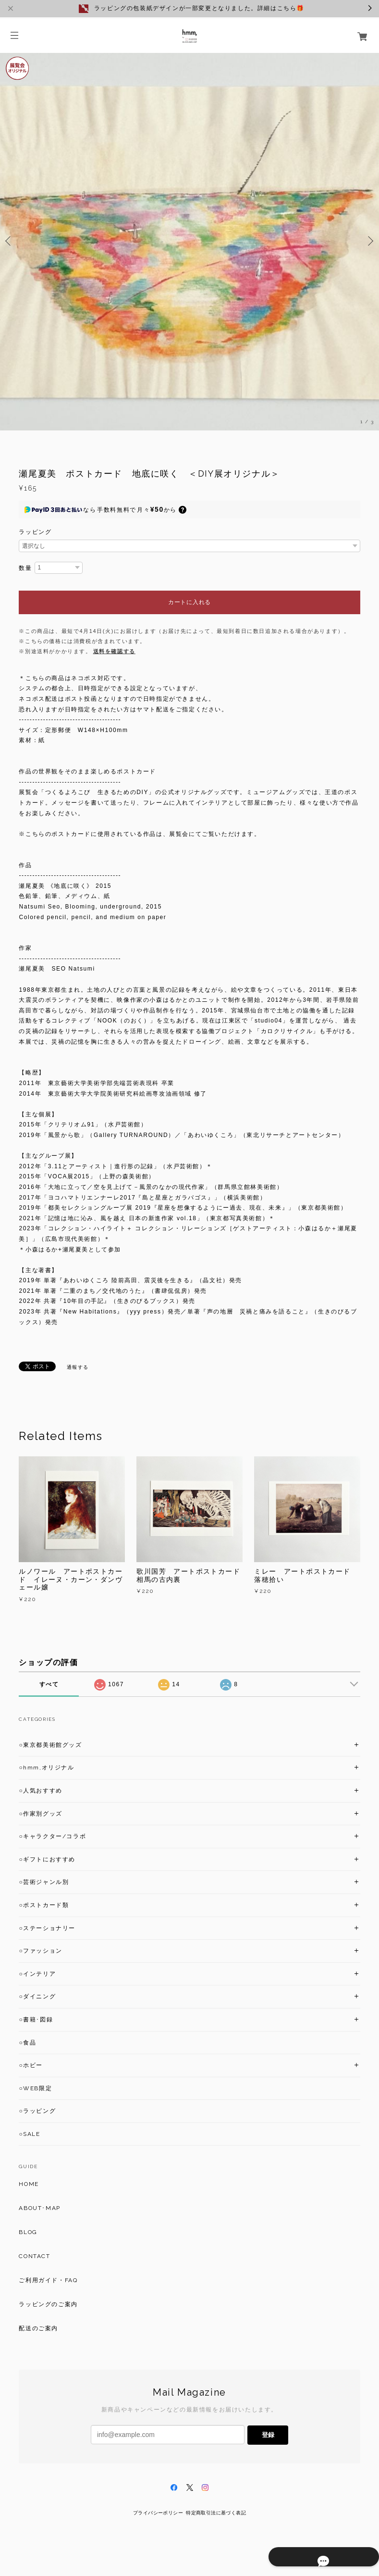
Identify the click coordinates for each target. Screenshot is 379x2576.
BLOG (28, 2232)
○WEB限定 (35, 2088)
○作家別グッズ (40, 1813)
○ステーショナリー (47, 1928)
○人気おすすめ (40, 1790)
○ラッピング (37, 2111)
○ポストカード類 (44, 1905)
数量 (25, 568)
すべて (49, 1684)
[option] (189, 240)
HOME (28, 2184)
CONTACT (34, 2256)
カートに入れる (189, 602)
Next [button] (369, 241)
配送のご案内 (38, 2328)
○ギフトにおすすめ (47, 1859)
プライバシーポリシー (158, 2512)
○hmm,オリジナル (46, 1767)
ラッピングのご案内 (48, 2304)
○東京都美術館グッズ (50, 1745)
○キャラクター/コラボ (52, 1836)
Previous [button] (9, 241)
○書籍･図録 (36, 2019)
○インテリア (37, 1973)
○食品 (27, 2042)
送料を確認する (114, 651)
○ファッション (40, 1950)
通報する (78, 1367)
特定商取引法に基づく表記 (216, 2512)
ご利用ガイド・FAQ (48, 2280)
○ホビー (31, 2065)
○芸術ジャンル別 (44, 1882)
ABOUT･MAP (39, 2208)
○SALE (29, 2134)
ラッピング (35, 532)
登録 (268, 2434)
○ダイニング (37, 1996)
